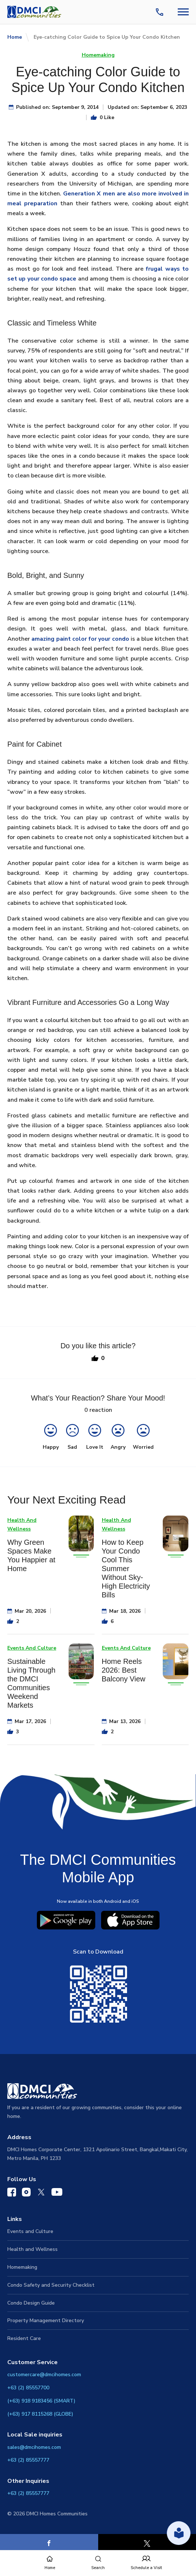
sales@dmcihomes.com (34, 2447)
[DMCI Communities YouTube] (56, 2193)
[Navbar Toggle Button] (183, 11)
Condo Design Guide (31, 2302)
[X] (147, 2543)
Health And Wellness (21, 1524)
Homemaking (98, 55)
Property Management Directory (45, 2320)
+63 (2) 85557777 (28, 2460)
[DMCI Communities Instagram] (26, 2194)
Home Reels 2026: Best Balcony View (124, 1670)
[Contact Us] (161, 12)
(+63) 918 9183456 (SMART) (41, 2400)
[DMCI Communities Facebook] (11, 2194)
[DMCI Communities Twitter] (41, 2193)
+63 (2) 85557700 (28, 2387)
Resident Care (24, 2338)
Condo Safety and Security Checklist (51, 2285)
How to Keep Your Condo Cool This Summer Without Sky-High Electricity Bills (126, 1568)
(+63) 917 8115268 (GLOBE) (40, 2414)
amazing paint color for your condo (79, 639)
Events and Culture (30, 2231)
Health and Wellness (32, 2249)
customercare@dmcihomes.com (44, 2374)
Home (14, 37)
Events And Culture (31, 1648)
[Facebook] (49, 2543)
